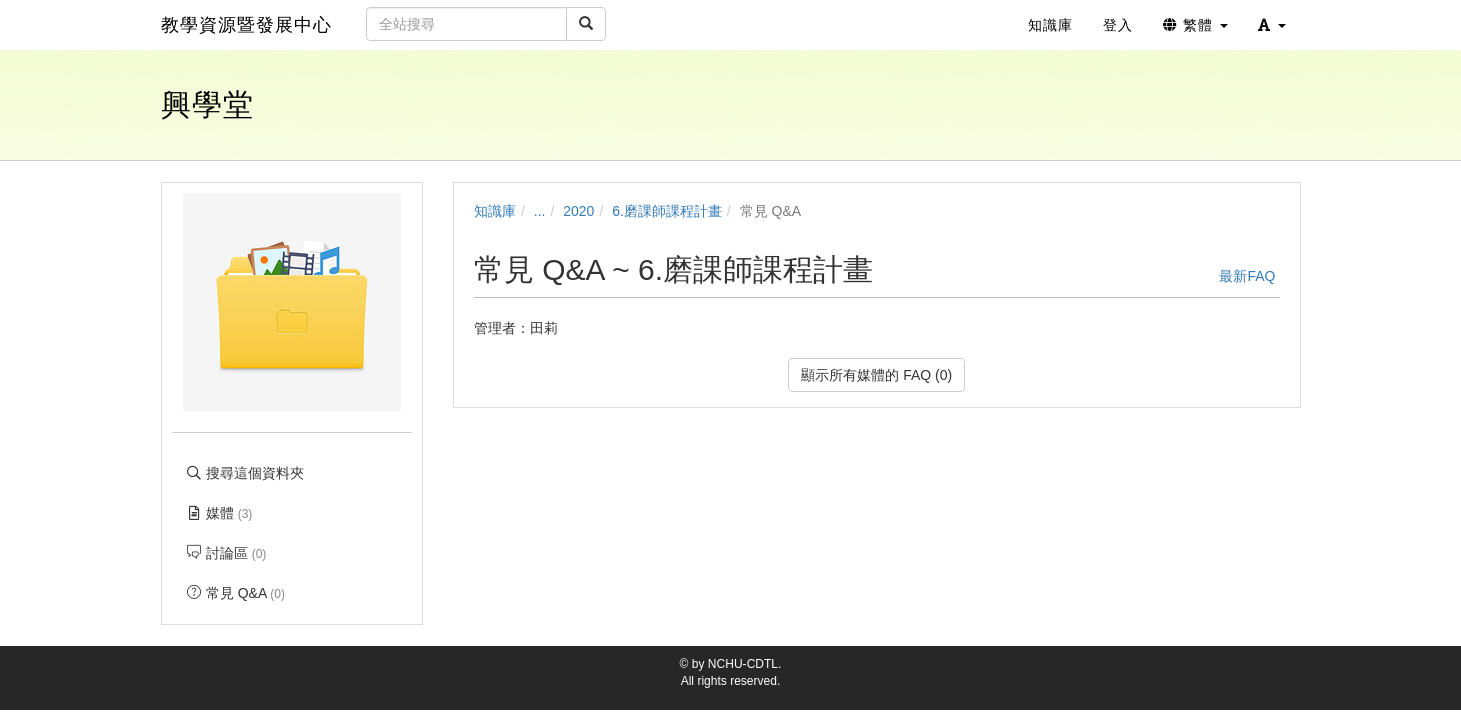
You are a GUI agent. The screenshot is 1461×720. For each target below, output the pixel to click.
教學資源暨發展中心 (246, 25)
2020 (578, 211)
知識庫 (495, 211)
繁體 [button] (1195, 25)
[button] (1272, 25)
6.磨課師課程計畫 (667, 211)
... (540, 211)
